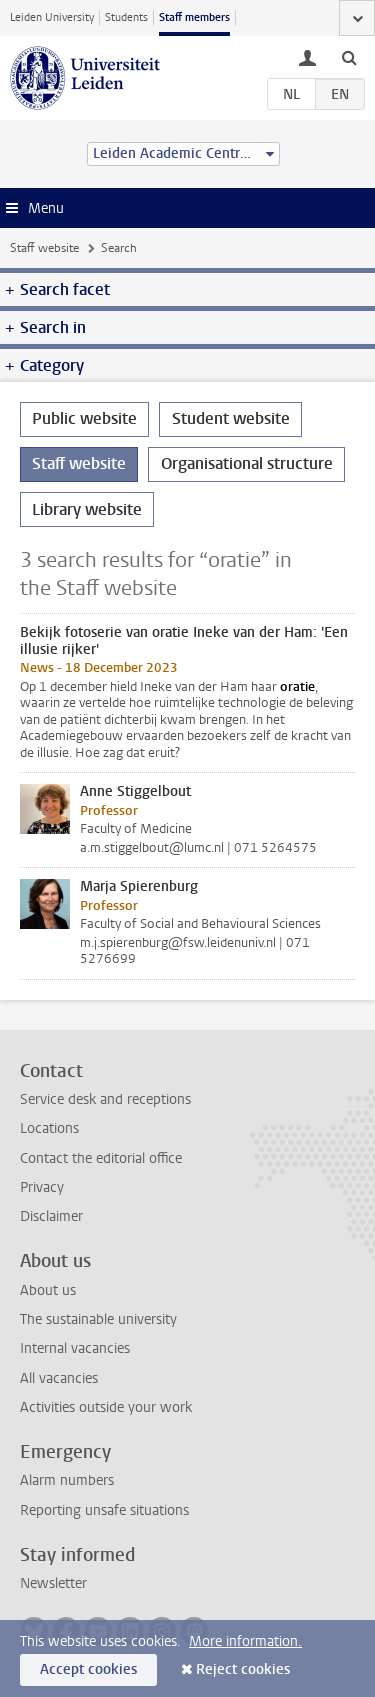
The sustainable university (98, 1319)
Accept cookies (88, 1669)
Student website (231, 418)
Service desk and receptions (105, 1099)
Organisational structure (247, 463)
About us (48, 1290)
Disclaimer (51, 1216)
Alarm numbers (67, 1480)
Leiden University (52, 17)
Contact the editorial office (101, 1158)
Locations (49, 1128)
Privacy (42, 1187)
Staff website (44, 248)
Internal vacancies (75, 1348)
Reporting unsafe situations (104, 1510)
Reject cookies (243, 1669)
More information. (245, 1641)
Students (126, 17)
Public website (84, 418)
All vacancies (59, 1378)
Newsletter (53, 1583)
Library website (87, 509)
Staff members (194, 17)
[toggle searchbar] (349, 57)
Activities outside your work (106, 1407)
